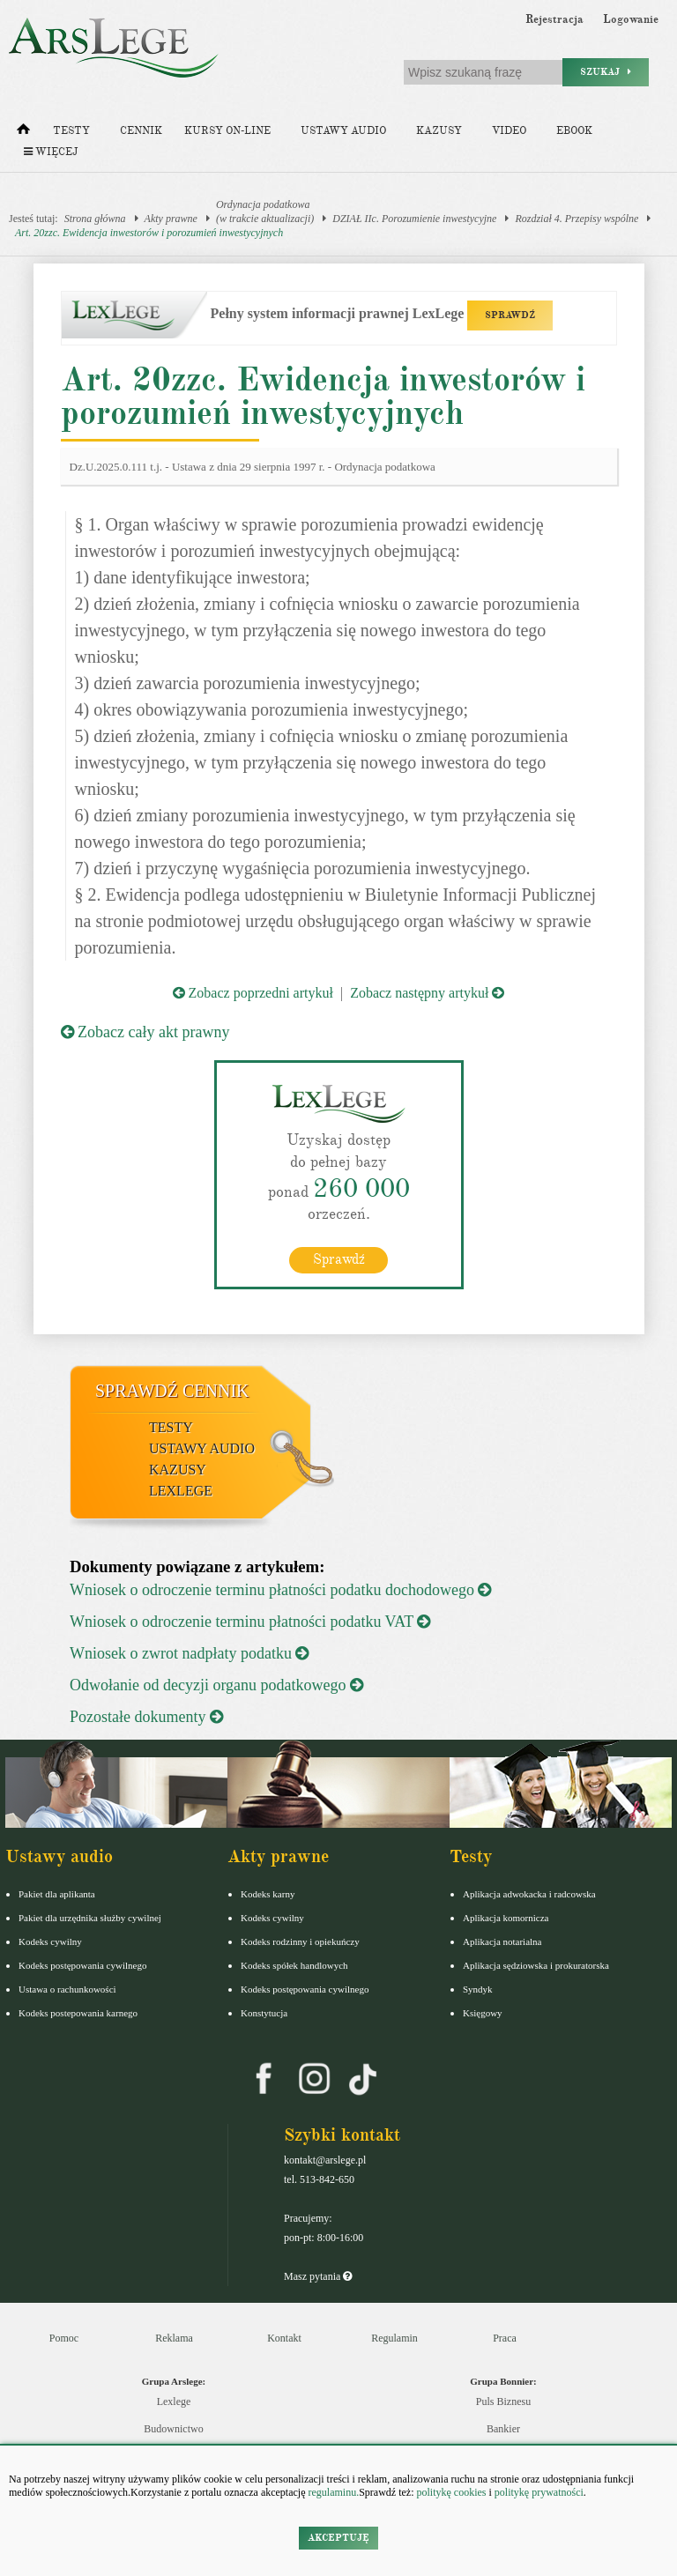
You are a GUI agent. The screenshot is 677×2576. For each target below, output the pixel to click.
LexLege (180, 1490)
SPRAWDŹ (510, 315)
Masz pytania (318, 2276)
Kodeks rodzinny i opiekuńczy (300, 1941)
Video (509, 130)
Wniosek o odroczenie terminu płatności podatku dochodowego (280, 1590)
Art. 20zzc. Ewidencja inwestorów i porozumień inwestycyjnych (149, 232)
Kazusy (439, 130)
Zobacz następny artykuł (427, 992)
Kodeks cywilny (50, 1941)
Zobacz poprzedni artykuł (253, 992)
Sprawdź (339, 1259)
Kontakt (284, 2338)
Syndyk (478, 1989)
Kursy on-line (227, 130)
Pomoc (63, 2338)
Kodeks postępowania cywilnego (82, 1965)
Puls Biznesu (503, 2401)
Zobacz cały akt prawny (145, 1032)
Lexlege (174, 2401)
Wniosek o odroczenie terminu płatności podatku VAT (250, 1621)
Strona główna (95, 218)
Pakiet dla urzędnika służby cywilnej (90, 1917)
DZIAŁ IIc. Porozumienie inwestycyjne (414, 218)
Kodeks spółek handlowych (294, 1965)
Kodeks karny (267, 1894)
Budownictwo (173, 2429)
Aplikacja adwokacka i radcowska (529, 1894)
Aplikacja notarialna (502, 1941)
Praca (505, 2338)
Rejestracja (554, 19)
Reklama (174, 2338)
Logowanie (630, 19)
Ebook (574, 130)
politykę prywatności (539, 2492)
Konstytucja (264, 2013)
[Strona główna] (23, 133)
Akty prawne (171, 218)
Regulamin (394, 2338)
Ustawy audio (343, 130)
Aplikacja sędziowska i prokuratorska (536, 1965)
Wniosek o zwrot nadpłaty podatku (189, 1653)
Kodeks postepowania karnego (78, 2013)
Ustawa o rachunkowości (67, 1989)
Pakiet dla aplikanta (57, 1894)
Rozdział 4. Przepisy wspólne (576, 218)
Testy (71, 130)
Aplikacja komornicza (505, 1917)
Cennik (141, 130)
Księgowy (482, 2013)
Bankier (503, 2429)
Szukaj (605, 72)
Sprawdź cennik (172, 1390)
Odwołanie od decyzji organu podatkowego (216, 1685)
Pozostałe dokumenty (146, 1717)
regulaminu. (333, 2492)
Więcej (51, 152)
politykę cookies (451, 2492)
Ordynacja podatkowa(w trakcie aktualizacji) (265, 211)
